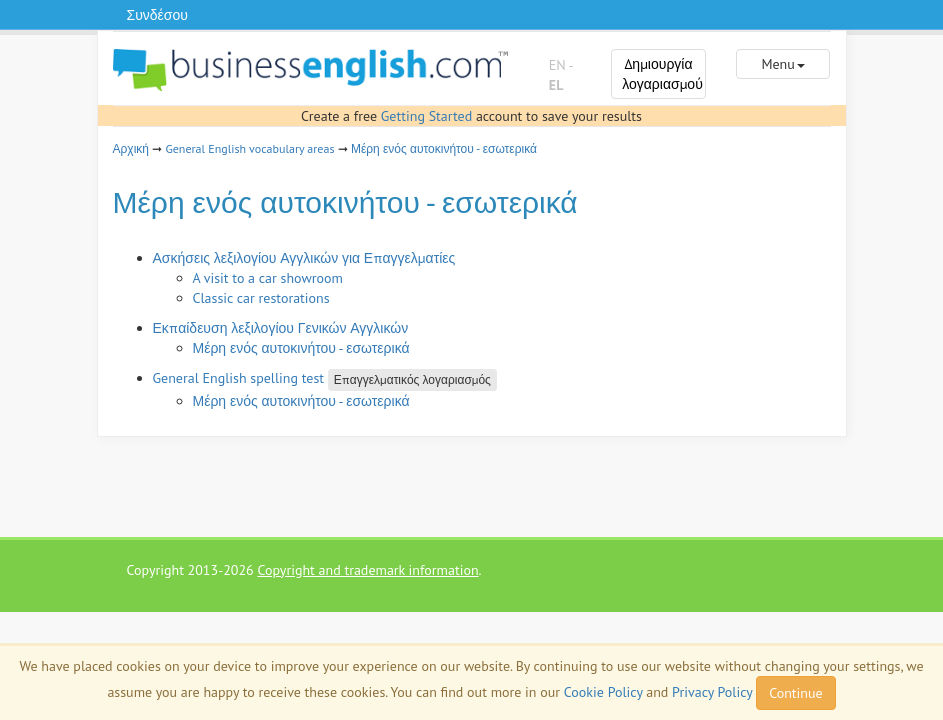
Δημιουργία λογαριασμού (662, 74)
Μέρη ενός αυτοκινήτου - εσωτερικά (444, 148)
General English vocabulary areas (249, 148)
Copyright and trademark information (367, 570)
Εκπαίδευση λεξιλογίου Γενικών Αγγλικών (281, 328)
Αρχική (131, 148)
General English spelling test (239, 378)
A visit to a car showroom (268, 278)
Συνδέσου (157, 15)
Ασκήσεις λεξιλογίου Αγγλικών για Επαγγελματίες (304, 258)
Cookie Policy (603, 692)
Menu (782, 64)
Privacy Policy (712, 692)
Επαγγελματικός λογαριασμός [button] (412, 379)
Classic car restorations (261, 298)
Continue (795, 693)
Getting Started (426, 116)
